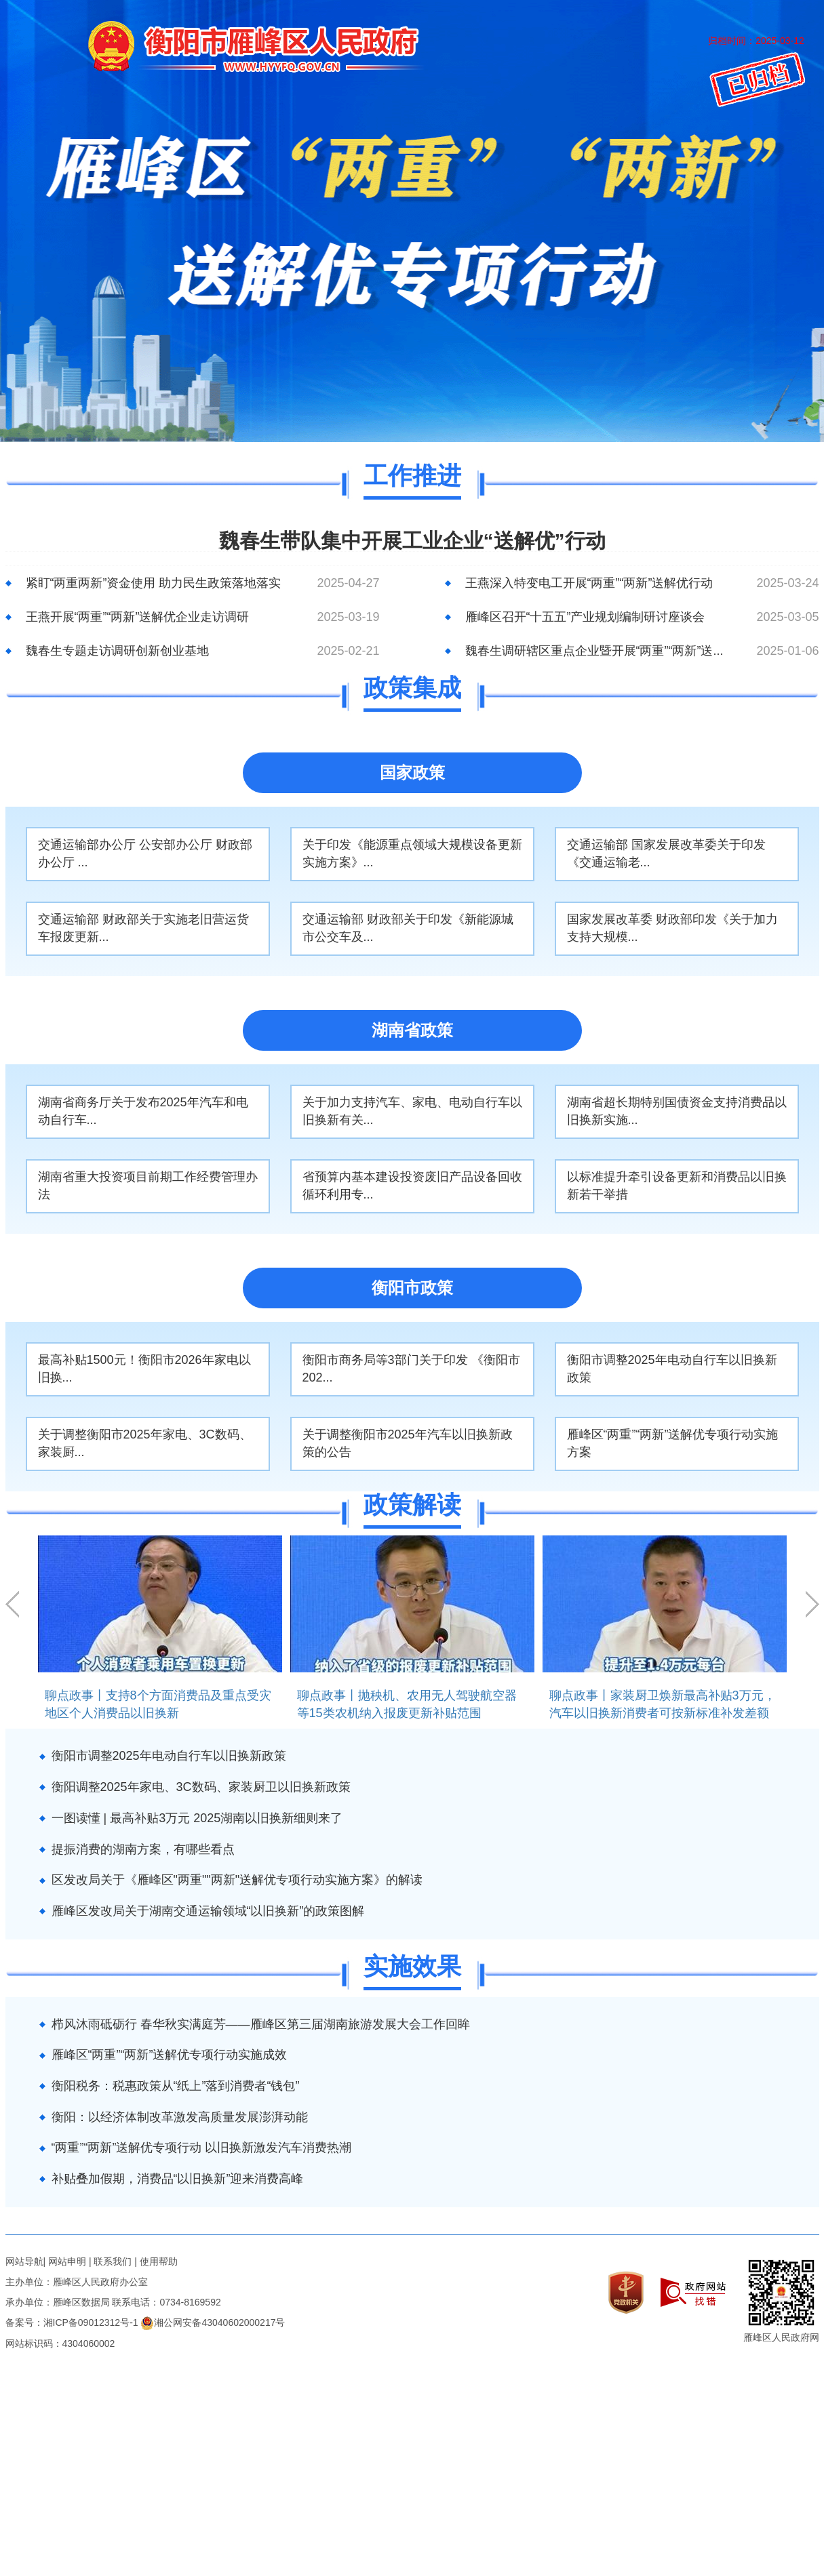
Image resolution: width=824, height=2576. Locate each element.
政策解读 (412, 1504)
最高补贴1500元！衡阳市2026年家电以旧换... (144, 1368)
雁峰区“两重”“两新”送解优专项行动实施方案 (673, 1443)
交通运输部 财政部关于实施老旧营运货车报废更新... (143, 928)
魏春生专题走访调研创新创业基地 (117, 651)
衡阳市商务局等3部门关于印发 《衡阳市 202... (411, 1368)
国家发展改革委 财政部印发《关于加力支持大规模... (672, 928)
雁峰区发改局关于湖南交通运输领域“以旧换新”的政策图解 (208, 1911)
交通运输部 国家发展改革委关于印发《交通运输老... (666, 853)
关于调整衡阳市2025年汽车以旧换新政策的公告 (407, 1443)
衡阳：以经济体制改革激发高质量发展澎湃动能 (180, 2117)
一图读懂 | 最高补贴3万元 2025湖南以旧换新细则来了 (197, 1818)
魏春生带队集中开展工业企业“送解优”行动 (412, 540)
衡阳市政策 (412, 1288)
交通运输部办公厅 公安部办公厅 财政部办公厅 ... (145, 853)
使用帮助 (159, 2261)
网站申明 (67, 2261)
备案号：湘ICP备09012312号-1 (71, 2322)
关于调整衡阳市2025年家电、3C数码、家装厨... (145, 1443)
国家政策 (412, 772)
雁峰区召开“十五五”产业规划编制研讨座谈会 (585, 617)
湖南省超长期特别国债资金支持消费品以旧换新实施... (677, 1111)
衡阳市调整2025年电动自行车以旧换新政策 (672, 1368)
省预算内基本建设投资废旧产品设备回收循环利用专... (412, 1185)
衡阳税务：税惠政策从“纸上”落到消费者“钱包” (176, 2086)
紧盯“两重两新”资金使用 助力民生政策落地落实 (153, 583)
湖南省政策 (412, 1030)
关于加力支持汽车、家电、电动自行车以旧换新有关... (412, 1111)
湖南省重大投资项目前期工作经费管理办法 (148, 1185)
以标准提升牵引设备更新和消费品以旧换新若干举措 (677, 1185)
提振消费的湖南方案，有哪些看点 (143, 1849)
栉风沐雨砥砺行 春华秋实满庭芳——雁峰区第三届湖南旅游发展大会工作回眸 (261, 2024)
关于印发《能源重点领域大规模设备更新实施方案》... (412, 853)
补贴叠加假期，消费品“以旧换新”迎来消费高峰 (178, 2179)
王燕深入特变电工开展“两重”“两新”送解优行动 (589, 583)
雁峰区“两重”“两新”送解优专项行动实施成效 (170, 2054)
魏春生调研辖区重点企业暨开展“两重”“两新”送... (594, 651)
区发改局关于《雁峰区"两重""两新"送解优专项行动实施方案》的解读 (237, 1880)
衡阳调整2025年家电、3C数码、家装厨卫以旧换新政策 (201, 1787)
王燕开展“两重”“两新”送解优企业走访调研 (138, 617)
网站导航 (24, 2261)
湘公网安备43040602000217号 (212, 2322)
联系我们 (113, 2261)
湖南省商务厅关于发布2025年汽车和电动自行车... (143, 1111)
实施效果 (412, 1966)
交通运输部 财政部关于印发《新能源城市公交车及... (407, 928)
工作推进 (412, 475)
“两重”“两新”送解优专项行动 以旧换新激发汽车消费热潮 (202, 2147)
